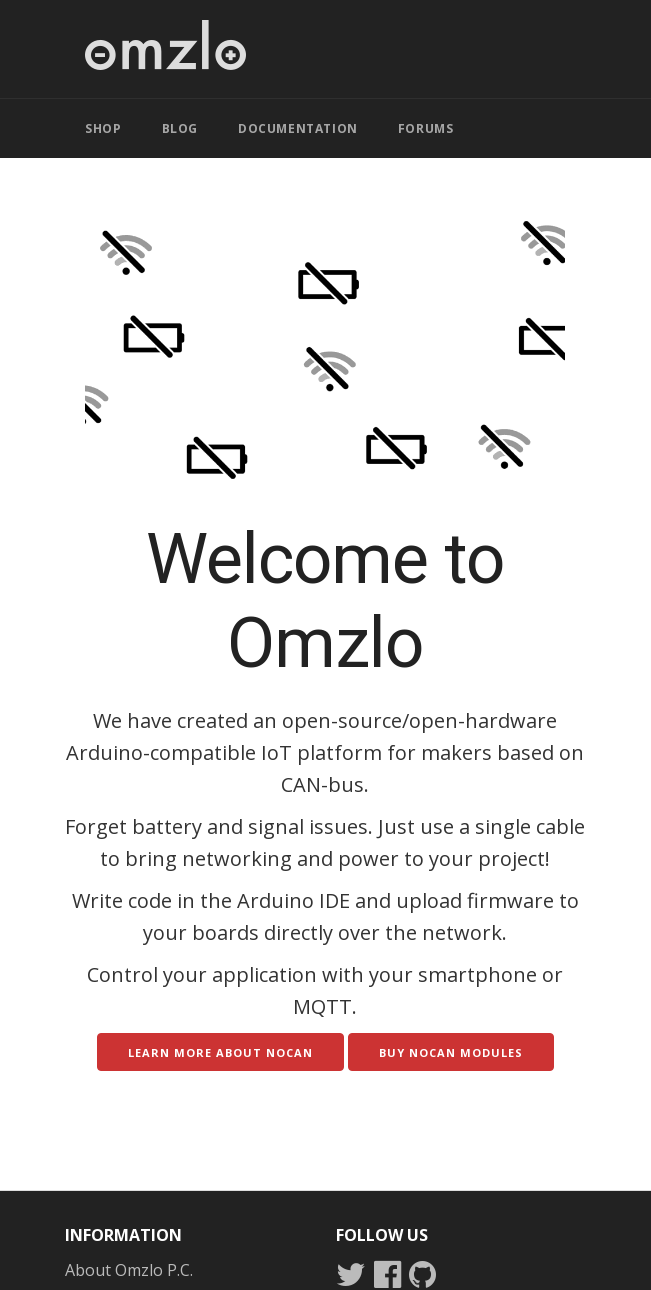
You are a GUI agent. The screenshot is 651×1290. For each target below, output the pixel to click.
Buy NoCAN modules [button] (451, 1052)
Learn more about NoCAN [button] (220, 1052)
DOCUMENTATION (298, 128)
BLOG (180, 128)
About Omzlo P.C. (129, 1270)
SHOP (103, 128)
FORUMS (426, 128)
